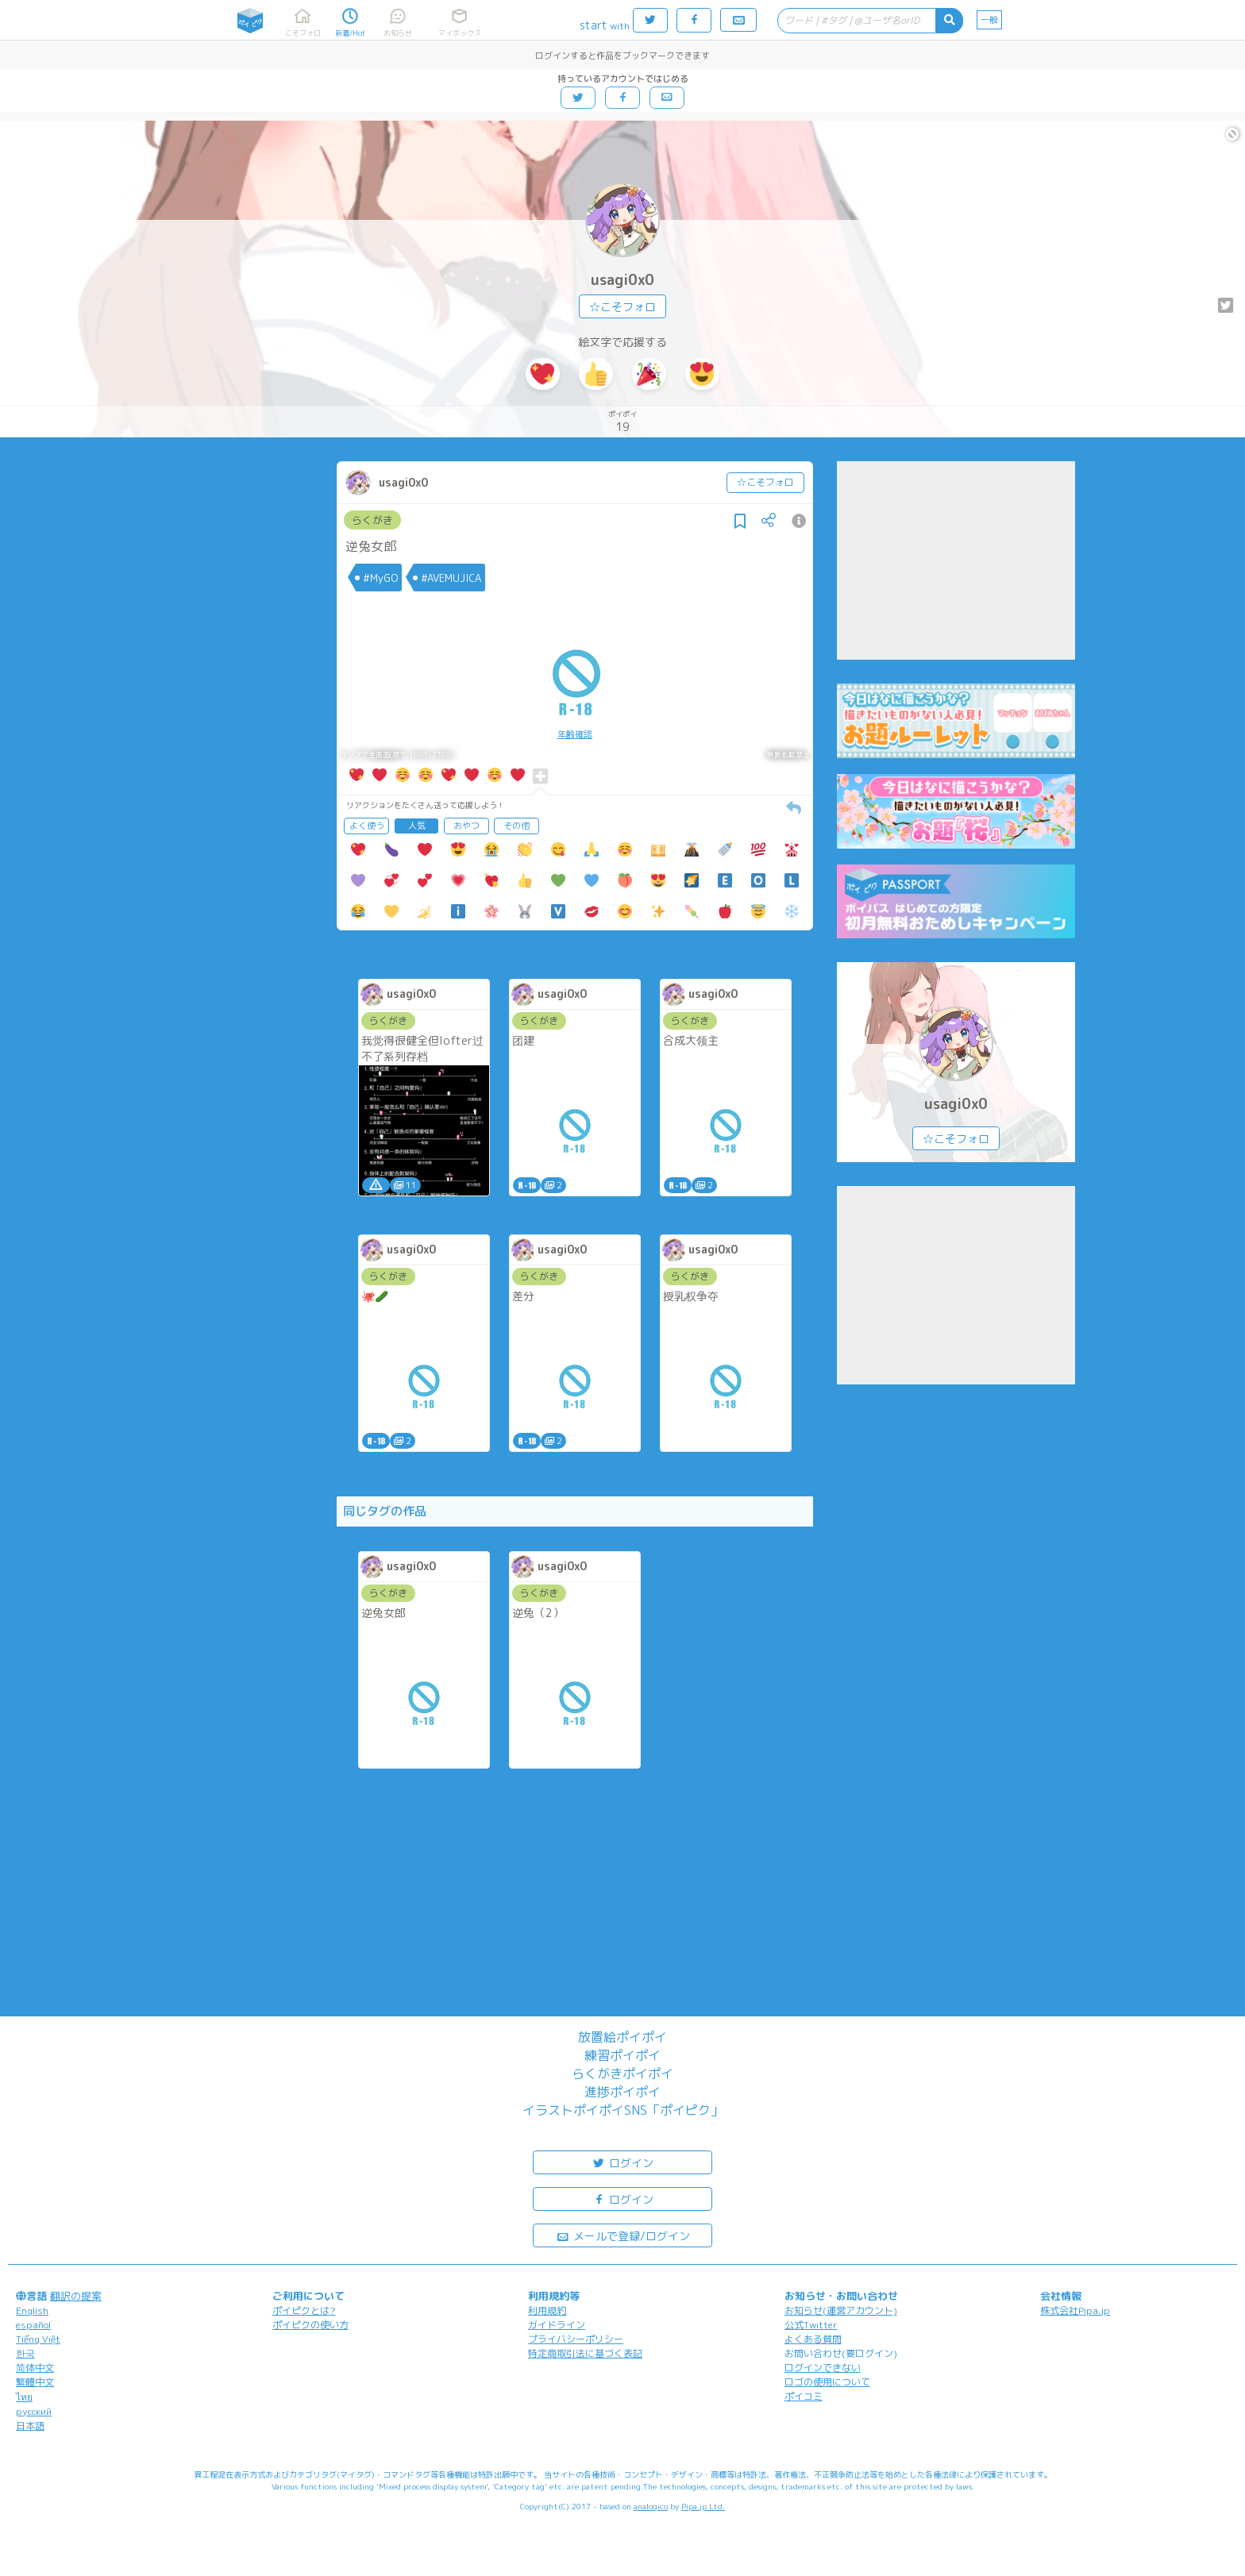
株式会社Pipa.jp (1075, 2310)
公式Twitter (811, 2324)
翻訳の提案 (76, 2296)
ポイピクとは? (304, 2310)
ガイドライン (556, 2324)
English (32, 2310)
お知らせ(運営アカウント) (840, 2310)
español (33, 2324)
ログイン (622, 2162)
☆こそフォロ (622, 306)
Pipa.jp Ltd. (703, 2506)
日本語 (30, 2425)
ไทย (24, 2397)
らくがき (372, 520)
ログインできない (822, 2367)
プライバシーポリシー (575, 2339)
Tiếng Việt (38, 2339)
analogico (651, 2506)
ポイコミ (803, 2396)
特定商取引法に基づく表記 (585, 2353)
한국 (25, 2353)
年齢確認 (574, 734)
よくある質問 (813, 2339)
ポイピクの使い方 (310, 2324)
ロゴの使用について (827, 2382)
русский (34, 2411)
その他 (516, 825)
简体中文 (35, 2367)
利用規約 (547, 2310)
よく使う (366, 825)
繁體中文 (35, 2382)
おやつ (466, 825)
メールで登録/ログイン (623, 2235)
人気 (417, 825)
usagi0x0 (622, 280)
